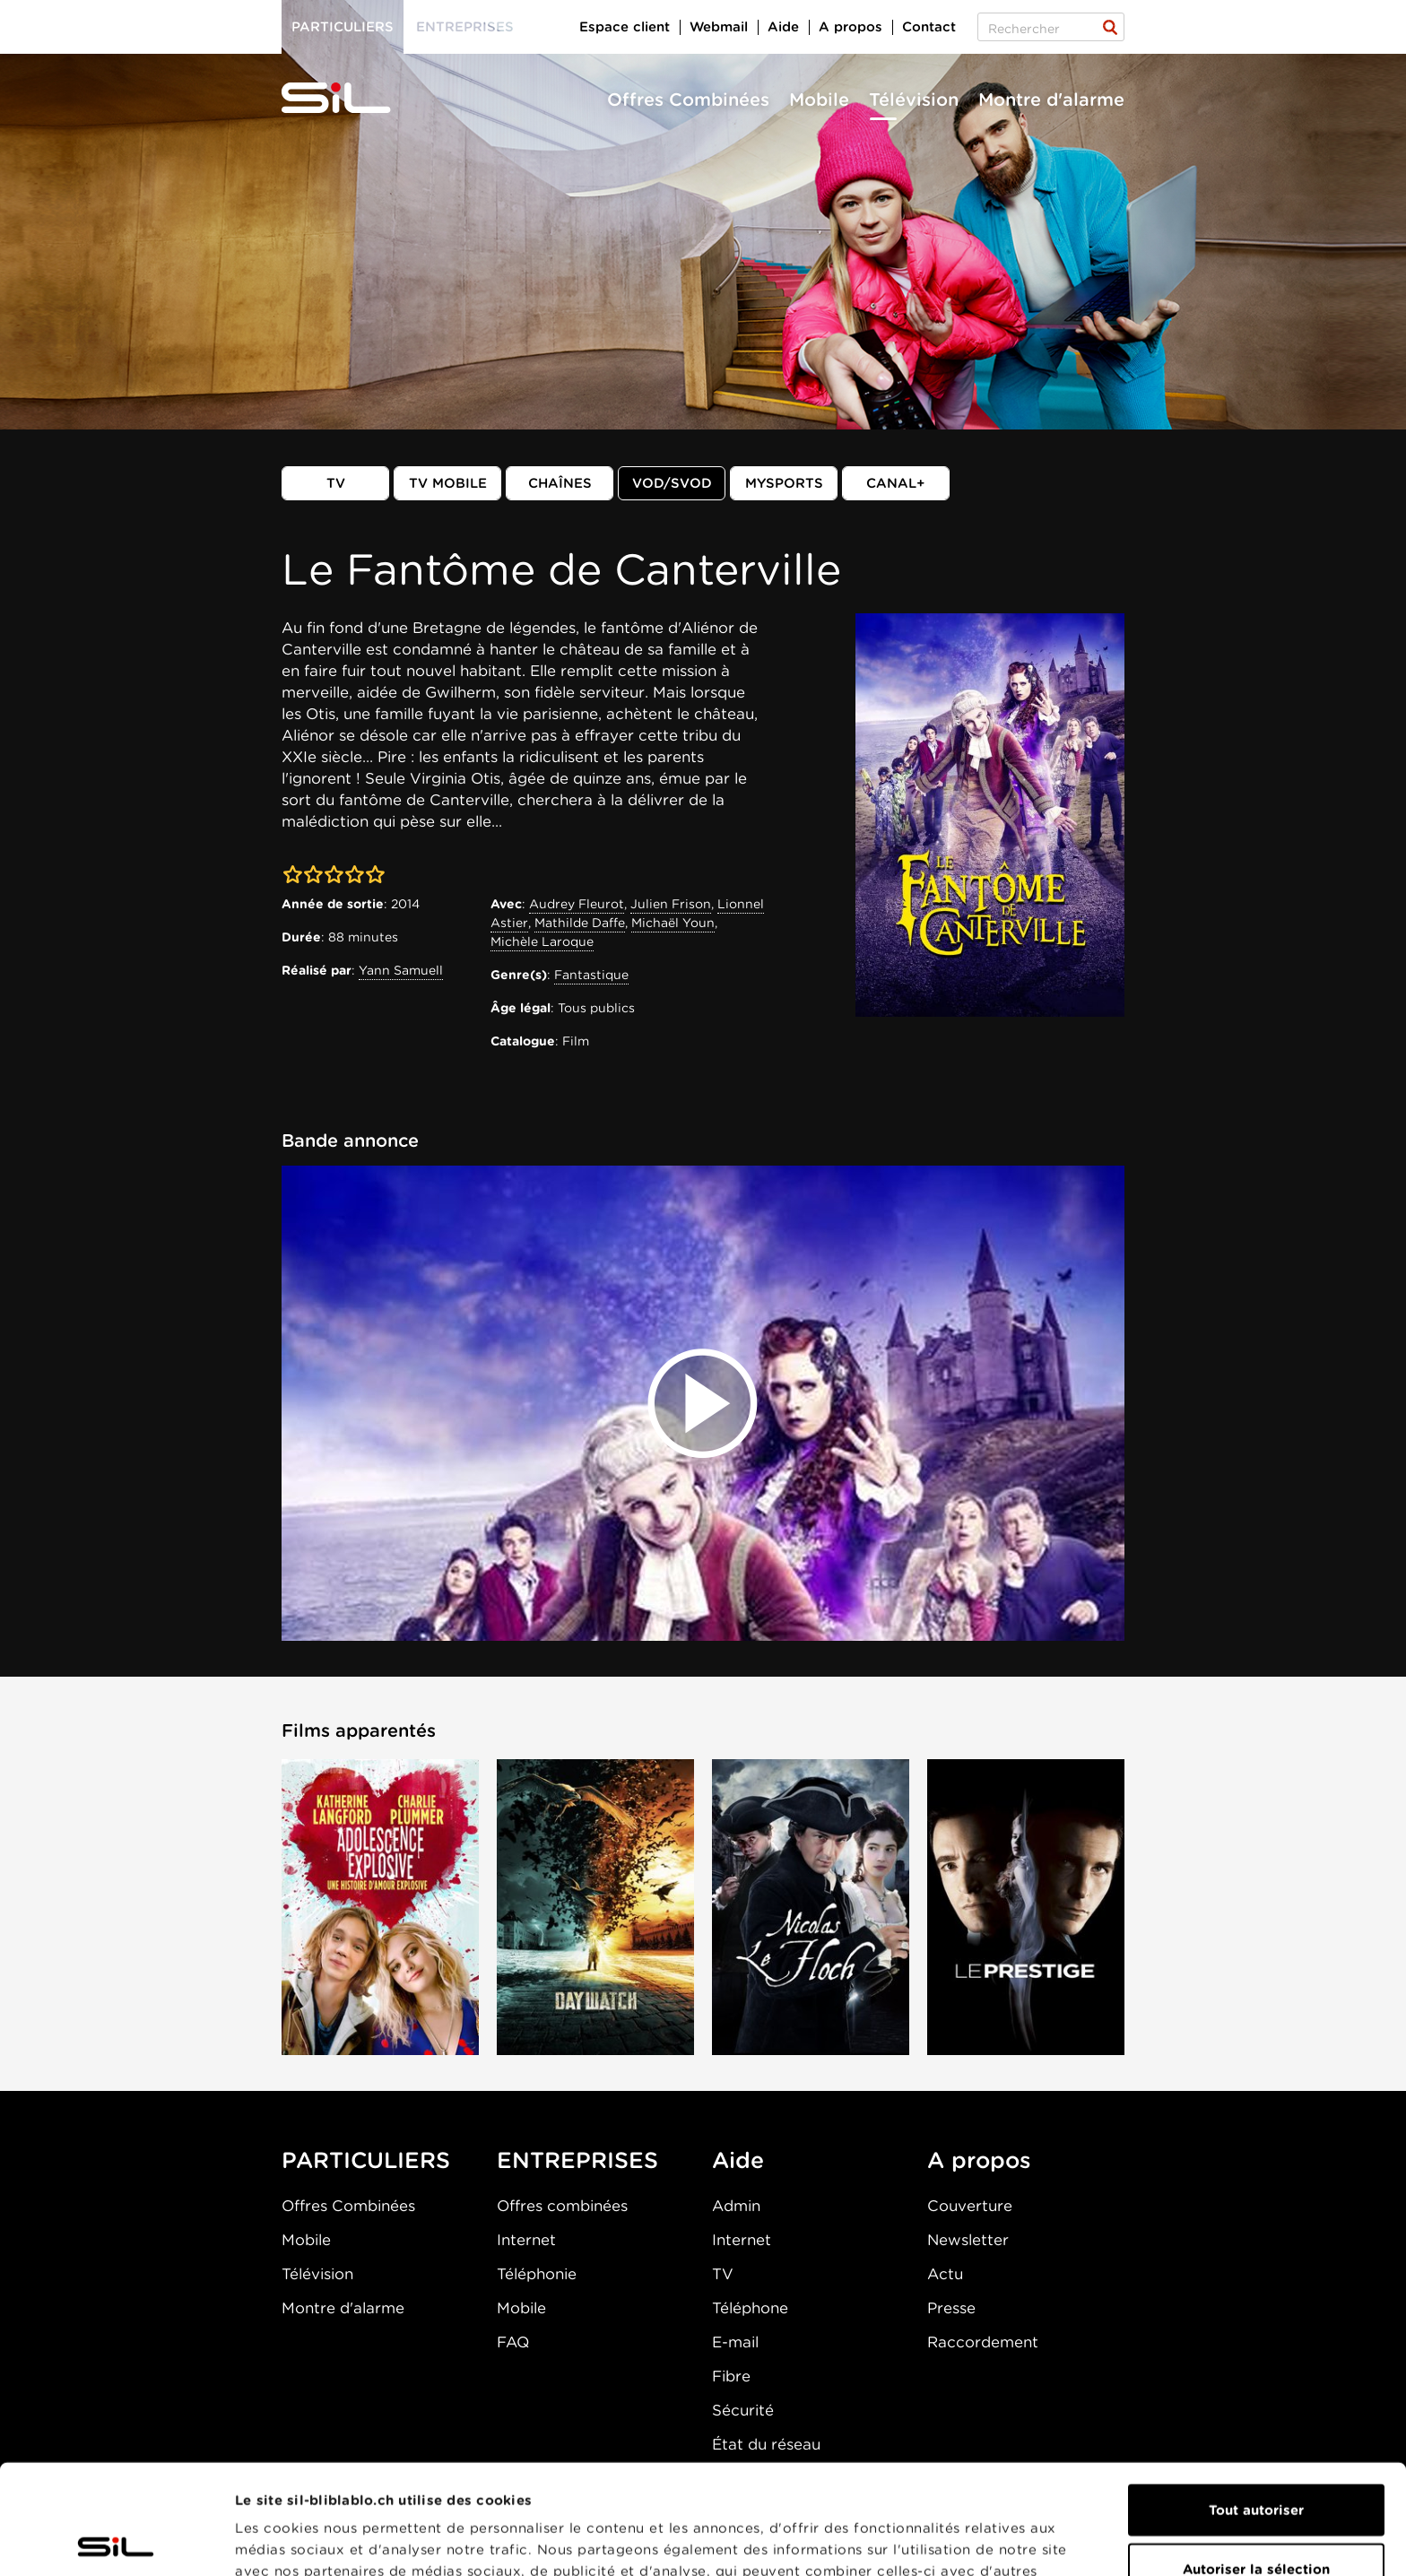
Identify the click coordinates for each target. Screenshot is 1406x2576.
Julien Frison (670, 904)
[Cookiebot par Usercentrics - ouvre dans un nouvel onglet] (116, 2541)
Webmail (719, 27)
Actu (945, 2274)
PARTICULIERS (366, 2160)
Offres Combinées (688, 99)
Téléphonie (537, 2274)
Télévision (914, 99)
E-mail (735, 2342)
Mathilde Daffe (579, 922)
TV (335, 483)
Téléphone (750, 2308)
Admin (736, 2206)
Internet (526, 2240)
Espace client (624, 27)
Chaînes (560, 483)
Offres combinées (562, 2206)
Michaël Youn (673, 922)
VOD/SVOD (672, 483)
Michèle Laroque (542, 941)
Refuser (1256, 2518)
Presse (951, 2308)
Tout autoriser (1256, 2400)
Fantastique (591, 974)
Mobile (819, 99)
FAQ (513, 2342)
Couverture (969, 2206)
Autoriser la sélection (1256, 2459)
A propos (850, 27)
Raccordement (982, 2342)
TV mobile (448, 483)
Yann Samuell (401, 970)
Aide (783, 27)
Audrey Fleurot (576, 904)
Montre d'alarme (1051, 99)
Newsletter (968, 2240)
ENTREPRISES (577, 2160)
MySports (784, 483)
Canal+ (895, 483)
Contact (929, 27)
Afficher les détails (1010, 2541)
